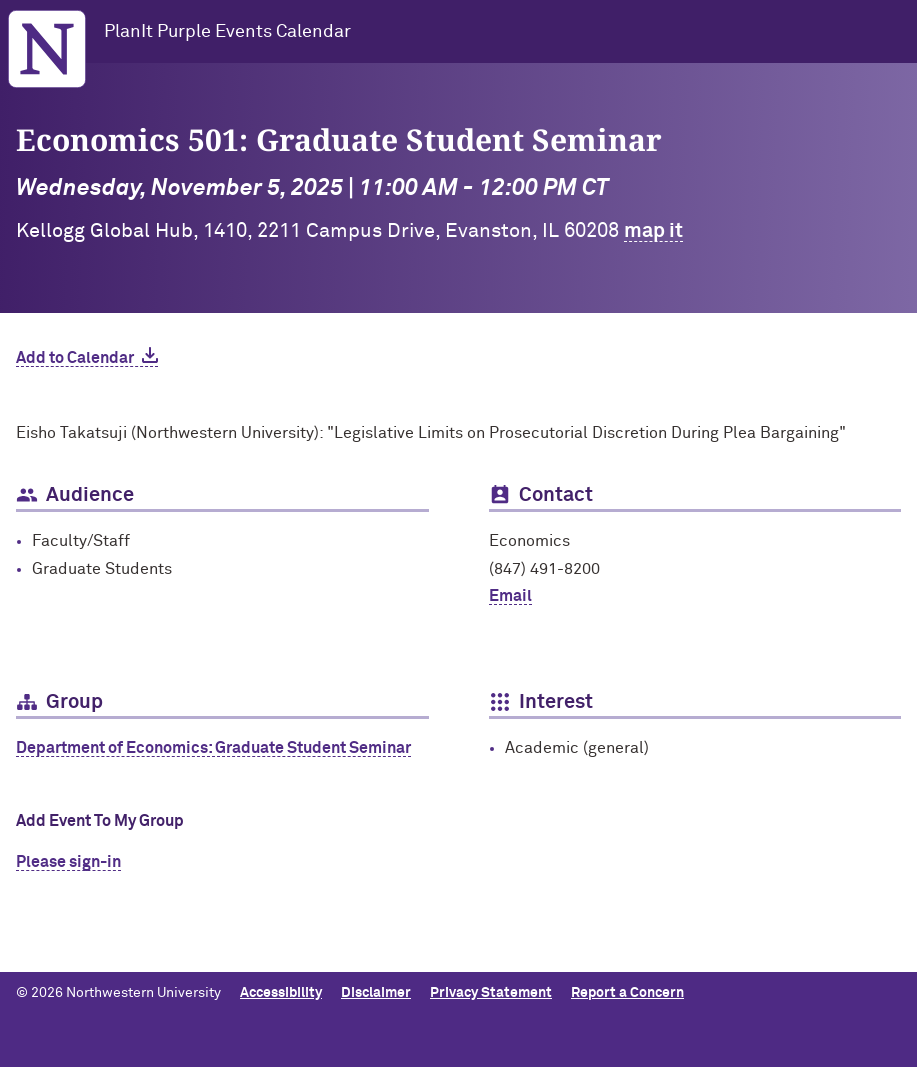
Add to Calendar (75, 358)
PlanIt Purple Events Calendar (227, 32)
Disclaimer (376, 993)
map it (653, 231)
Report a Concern (627, 993)
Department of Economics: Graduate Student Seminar (213, 748)
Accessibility (281, 993)
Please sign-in (68, 862)
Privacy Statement (491, 993)
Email (510, 596)
